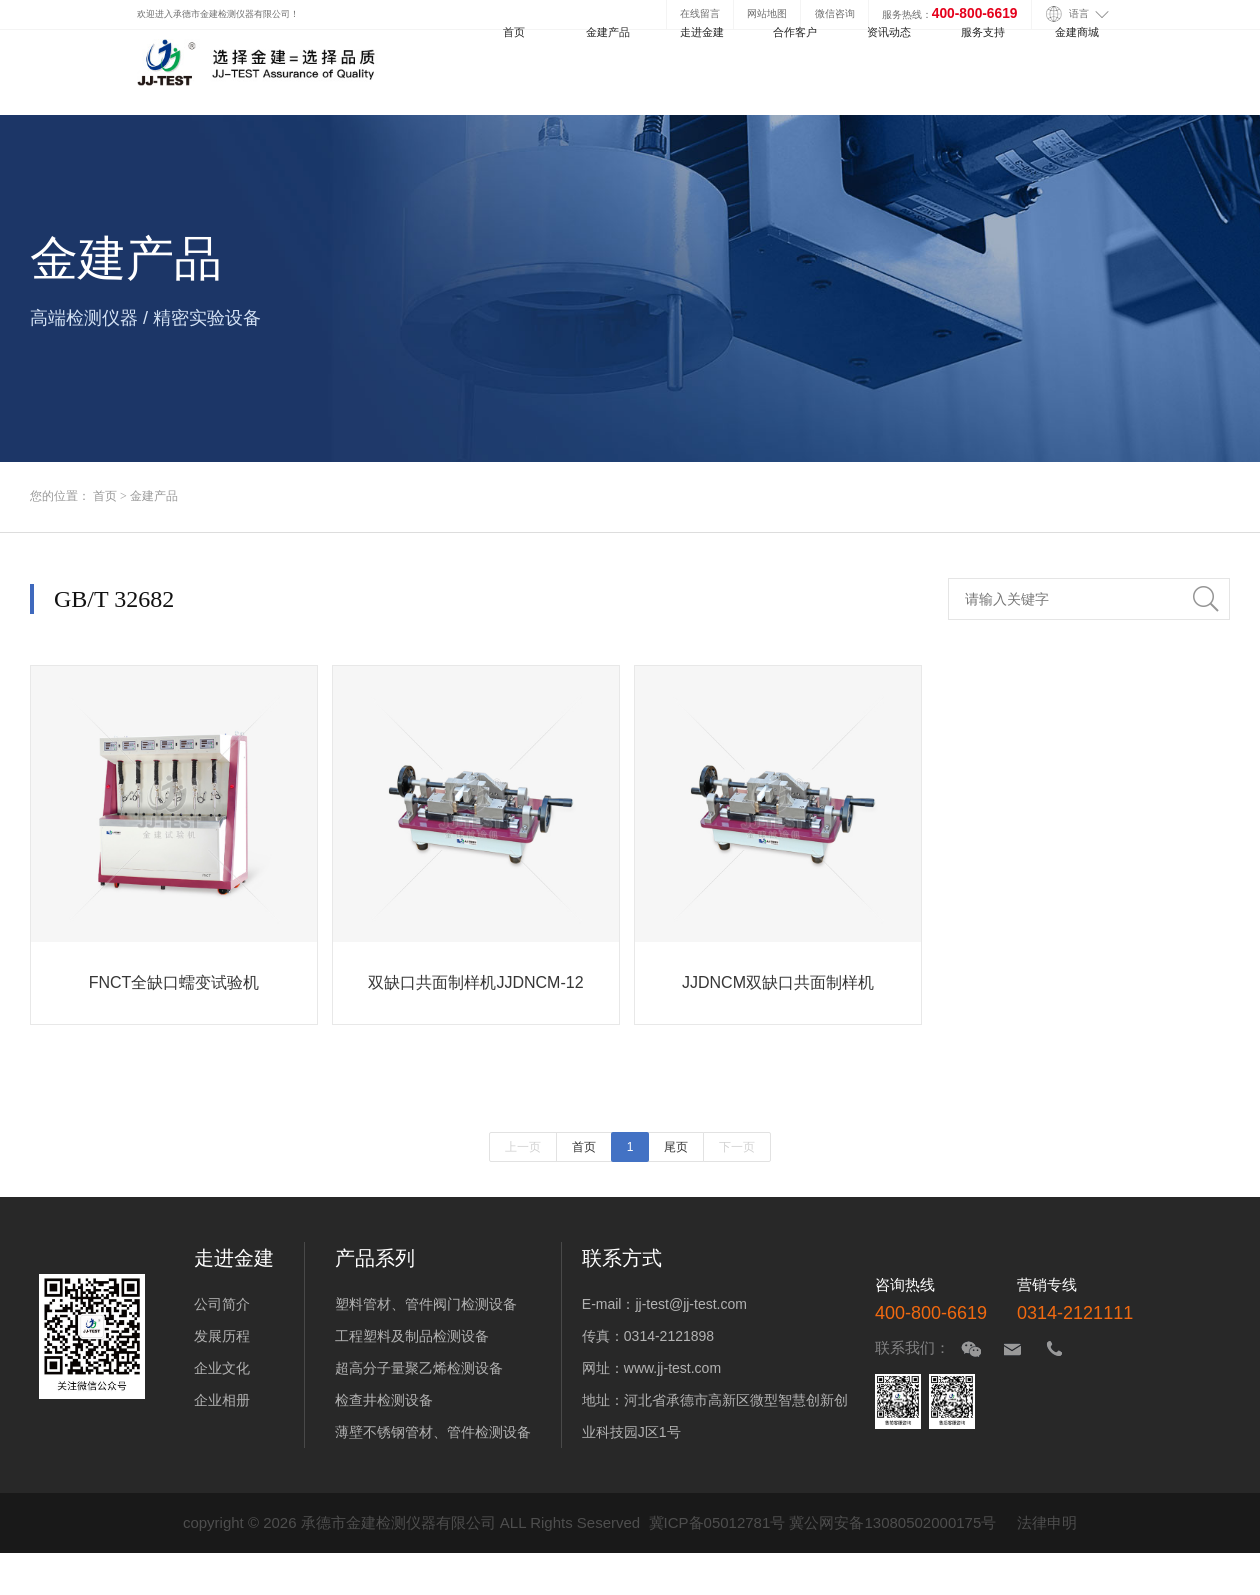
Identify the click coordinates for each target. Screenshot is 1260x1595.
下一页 (737, 1147)
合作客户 (795, 32)
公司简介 (222, 1304)
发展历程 (222, 1336)
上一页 (523, 1147)
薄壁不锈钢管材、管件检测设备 (433, 1432)
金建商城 (1077, 32)
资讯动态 (889, 32)
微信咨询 (835, 13)
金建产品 (608, 32)
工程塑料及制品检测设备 (412, 1336)
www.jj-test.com (672, 1368)
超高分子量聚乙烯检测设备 (419, 1368)
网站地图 (767, 13)
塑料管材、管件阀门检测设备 (426, 1304)
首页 (514, 32)
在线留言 (700, 13)
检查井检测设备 (384, 1400)
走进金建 (702, 32)
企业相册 (222, 1400)
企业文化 (222, 1368)
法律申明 (1047, 1522)
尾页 (676, 1147)
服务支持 (983, 32)
